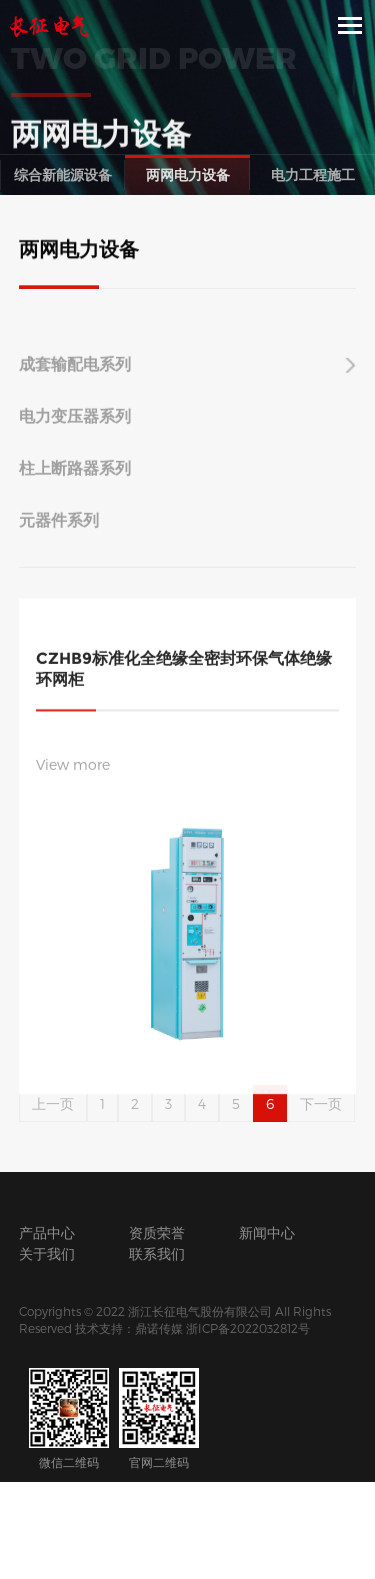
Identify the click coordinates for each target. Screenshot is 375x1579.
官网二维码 (159, 1418)
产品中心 (47, 1232)
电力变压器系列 (75, 424)
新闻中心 (267, 1232)
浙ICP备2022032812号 (248, 1328)
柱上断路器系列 (75, 476)
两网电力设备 (188, 174)
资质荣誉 (157, 1232)
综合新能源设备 (63, 174)
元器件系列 (59, 528)
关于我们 (47, 1253)
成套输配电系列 (75, 372)
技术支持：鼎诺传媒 (129, 1328)
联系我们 (157, 1253)
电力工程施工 (313, 174)
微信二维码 (69, 1418)
